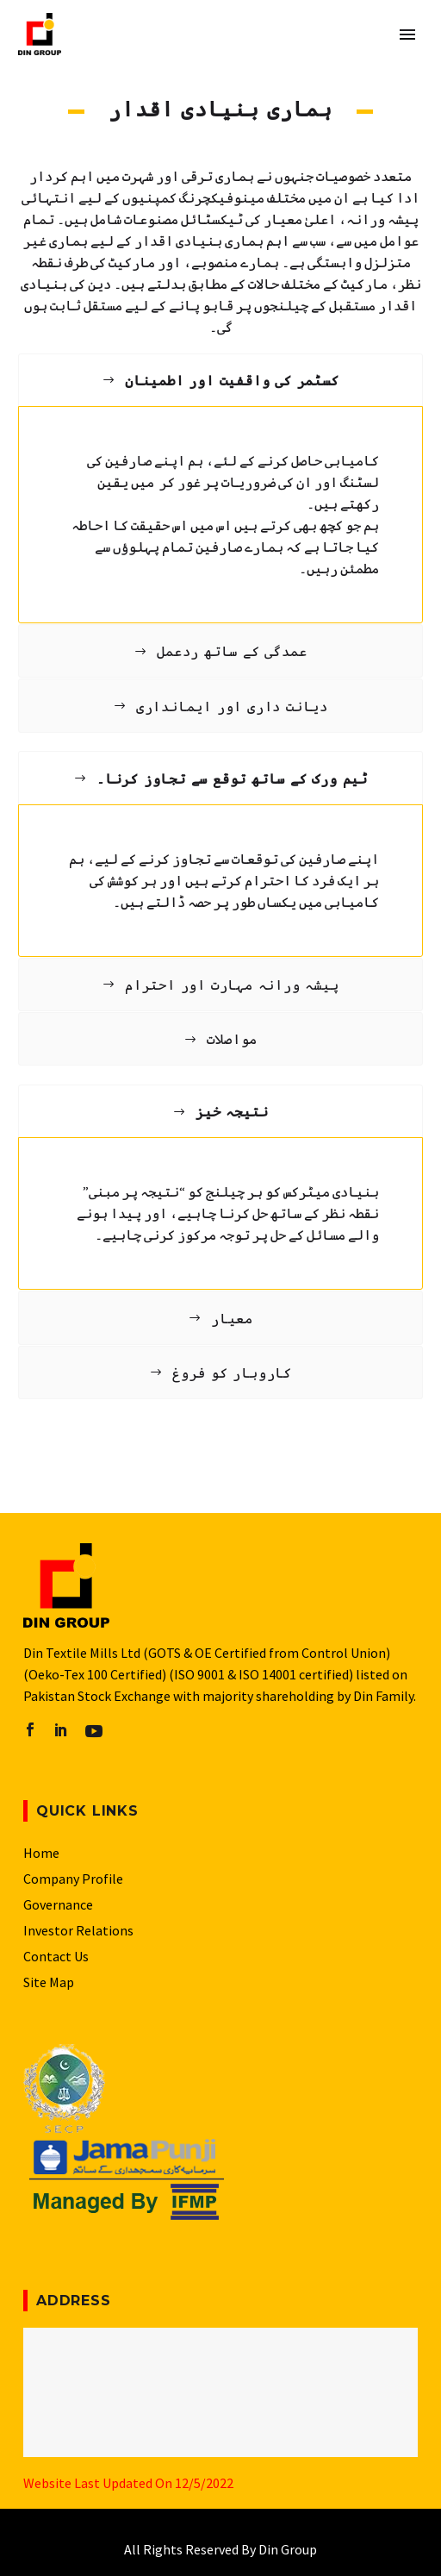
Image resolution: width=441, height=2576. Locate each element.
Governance (58, 1904)
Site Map (48, 1982)
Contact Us (56, 1956)
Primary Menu (407, 34)
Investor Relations (78, 1930)
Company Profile (73, 1878)
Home (41, 1852)
